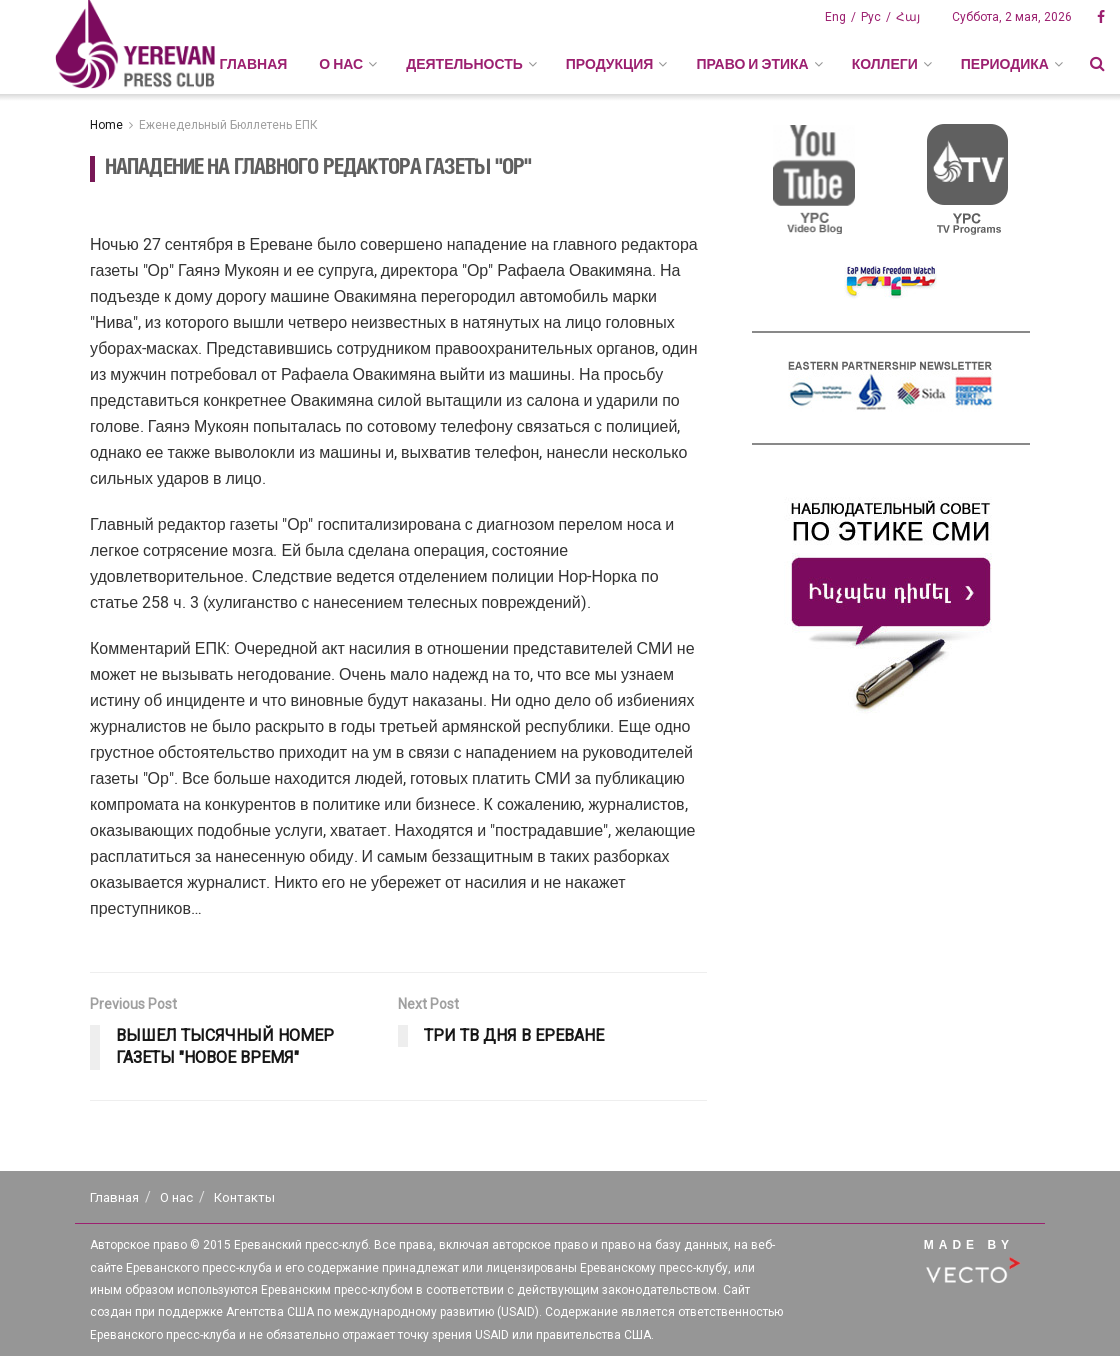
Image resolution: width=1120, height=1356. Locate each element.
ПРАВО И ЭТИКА (752, 64)
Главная (253, 64)
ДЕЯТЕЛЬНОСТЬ (464, 64)
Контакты (244, 1197)
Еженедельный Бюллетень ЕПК (228, 125)
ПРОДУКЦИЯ (610, 64)
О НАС (341, 64)
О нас (176, 1197)
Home (106, 125)
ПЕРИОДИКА (1005, 64)
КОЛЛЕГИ (885, 64)
